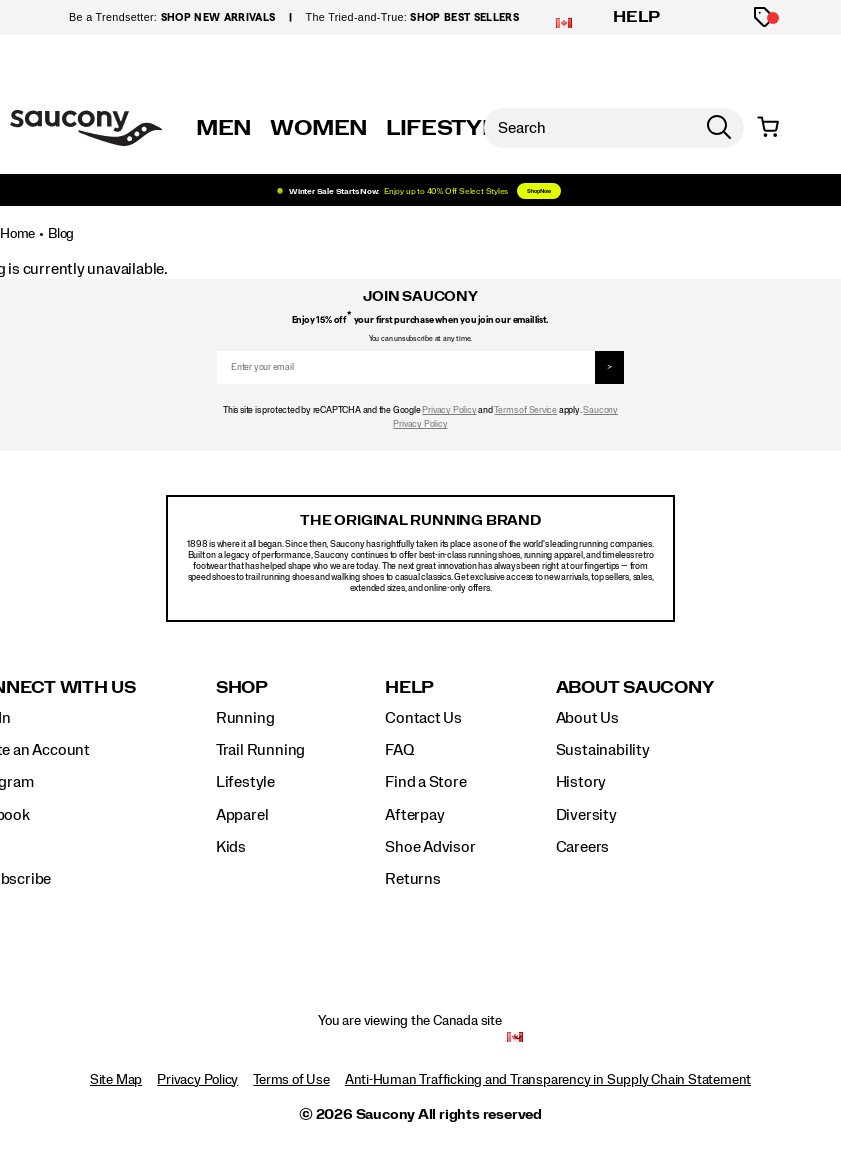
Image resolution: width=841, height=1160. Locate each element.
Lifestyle (245, 782)
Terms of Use (291, 1080)
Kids (231, 847)
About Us (587, 718)
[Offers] (764, 17)
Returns (413, 879)
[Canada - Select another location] (515, 1037)
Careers (583, 847)
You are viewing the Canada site (410, 1021)
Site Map (116, 1080)
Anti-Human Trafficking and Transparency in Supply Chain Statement (548, 1080)
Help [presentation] (409, 687)
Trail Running (260, 750)
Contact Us (423, 718)
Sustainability (603, 750)
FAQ (399, 750)
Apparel (242, 815)
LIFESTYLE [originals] (448, 128)
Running (245, 718)
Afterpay (414, 815)
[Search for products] (589, 128)
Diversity (586, 815)
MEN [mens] (224, 128)
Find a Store (425, 782)
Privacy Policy (449, 410)
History (581, 782)
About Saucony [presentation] (635, 687)
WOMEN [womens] (319, 128)
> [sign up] (609, 367)
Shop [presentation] (242, 687)
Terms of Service (525, 410)
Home (17, 234)
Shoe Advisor (430, 847)
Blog (61, 234)
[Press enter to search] (719, 128)
